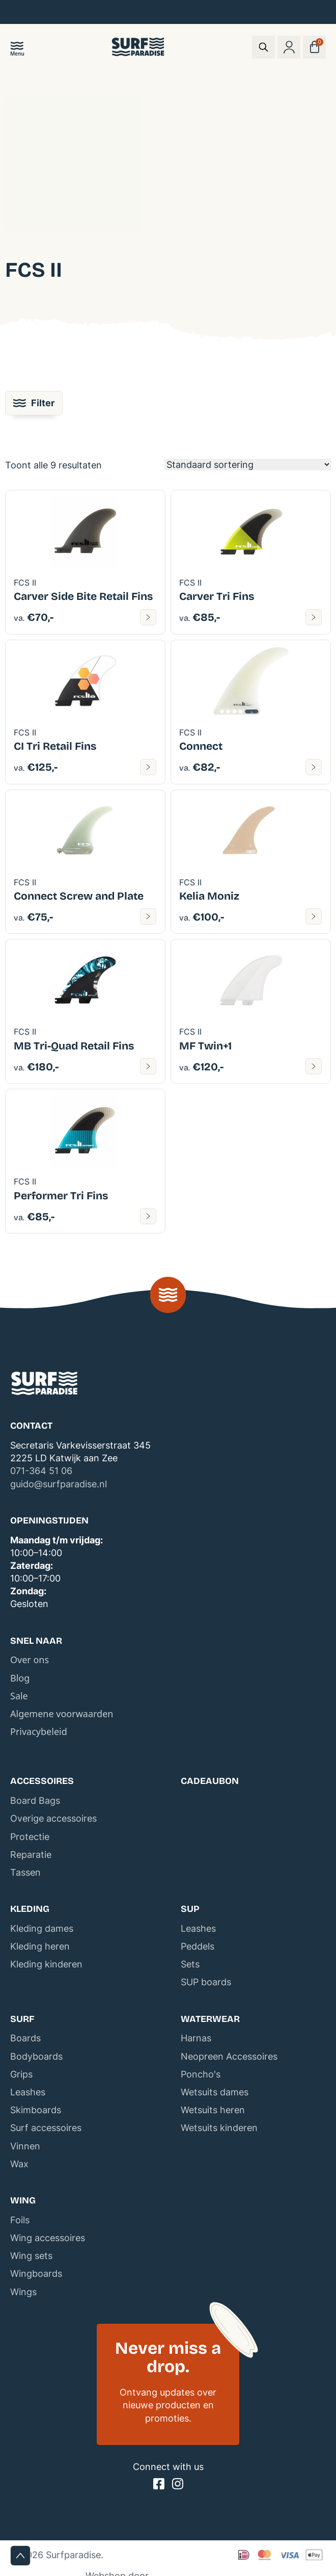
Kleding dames (41, 1928)
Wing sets (31, 2255)
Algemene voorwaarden (61, 1713)
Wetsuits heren (213, 2110)
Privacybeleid (38, 1731)
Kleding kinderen (46, 1964)
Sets (190, 1964)
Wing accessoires (47, 2237)
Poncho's (200, 2074)
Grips (21, 2074)
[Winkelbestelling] (247, 464)
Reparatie (30, 1854)
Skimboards (35, 2110)
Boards (25, 2038)
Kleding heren (40, 1946)
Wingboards (36, 2273)
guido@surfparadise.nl (58, 1484)
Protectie (29, 1836)
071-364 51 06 (41, 1470)
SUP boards (206, 1982)
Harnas (196, 2038)
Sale (19, 1696)
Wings (23, 2291)
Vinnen (25, 2146)
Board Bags (35, 1800)
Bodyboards (36, 2056)
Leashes (198, 1928)
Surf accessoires (45, 2127)
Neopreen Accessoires (229, 2056)
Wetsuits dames (214, 2092)
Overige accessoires (53, 1818)
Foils (20, 2220)
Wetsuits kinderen (219, 2127)
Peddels (197, 1946)
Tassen (25, 1872)
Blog (20, 1678)
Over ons (29, 1659)
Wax (19, 2164)
